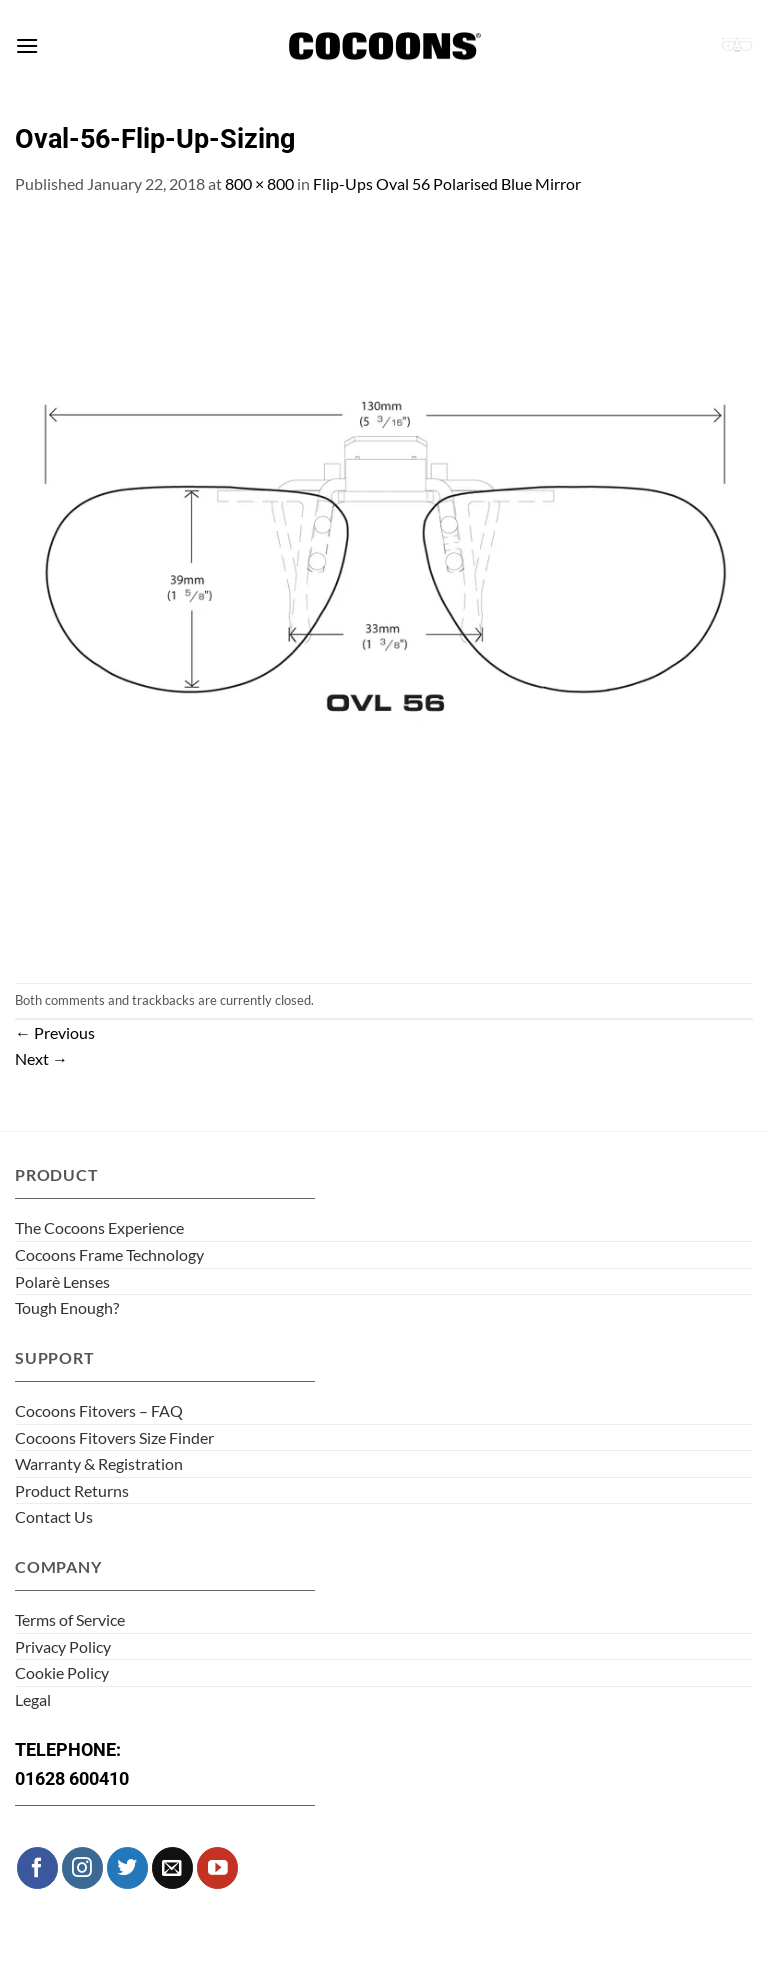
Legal (33, 1699)
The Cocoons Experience (99, 1227)
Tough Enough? (67, 1307)
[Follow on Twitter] (127, 1867)
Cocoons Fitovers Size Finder (114, 1437)
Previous (55, 1032)
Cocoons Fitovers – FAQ (99, 1410)
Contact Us (54, 1516)
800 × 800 (259, 183)
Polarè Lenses (62, 1281)
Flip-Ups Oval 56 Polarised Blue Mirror (447, 183)
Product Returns (72, 1490)
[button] (27, 45)
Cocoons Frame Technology (109, 1254)
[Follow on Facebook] (37, 1867)
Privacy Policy (63, 1646)
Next (41, 1058)
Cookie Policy (62, 1672)
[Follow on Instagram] (82, 1867)
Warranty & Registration (99, 1463)
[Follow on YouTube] (217, 1867)
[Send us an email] (172, 1867)
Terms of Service (70, 1619)
